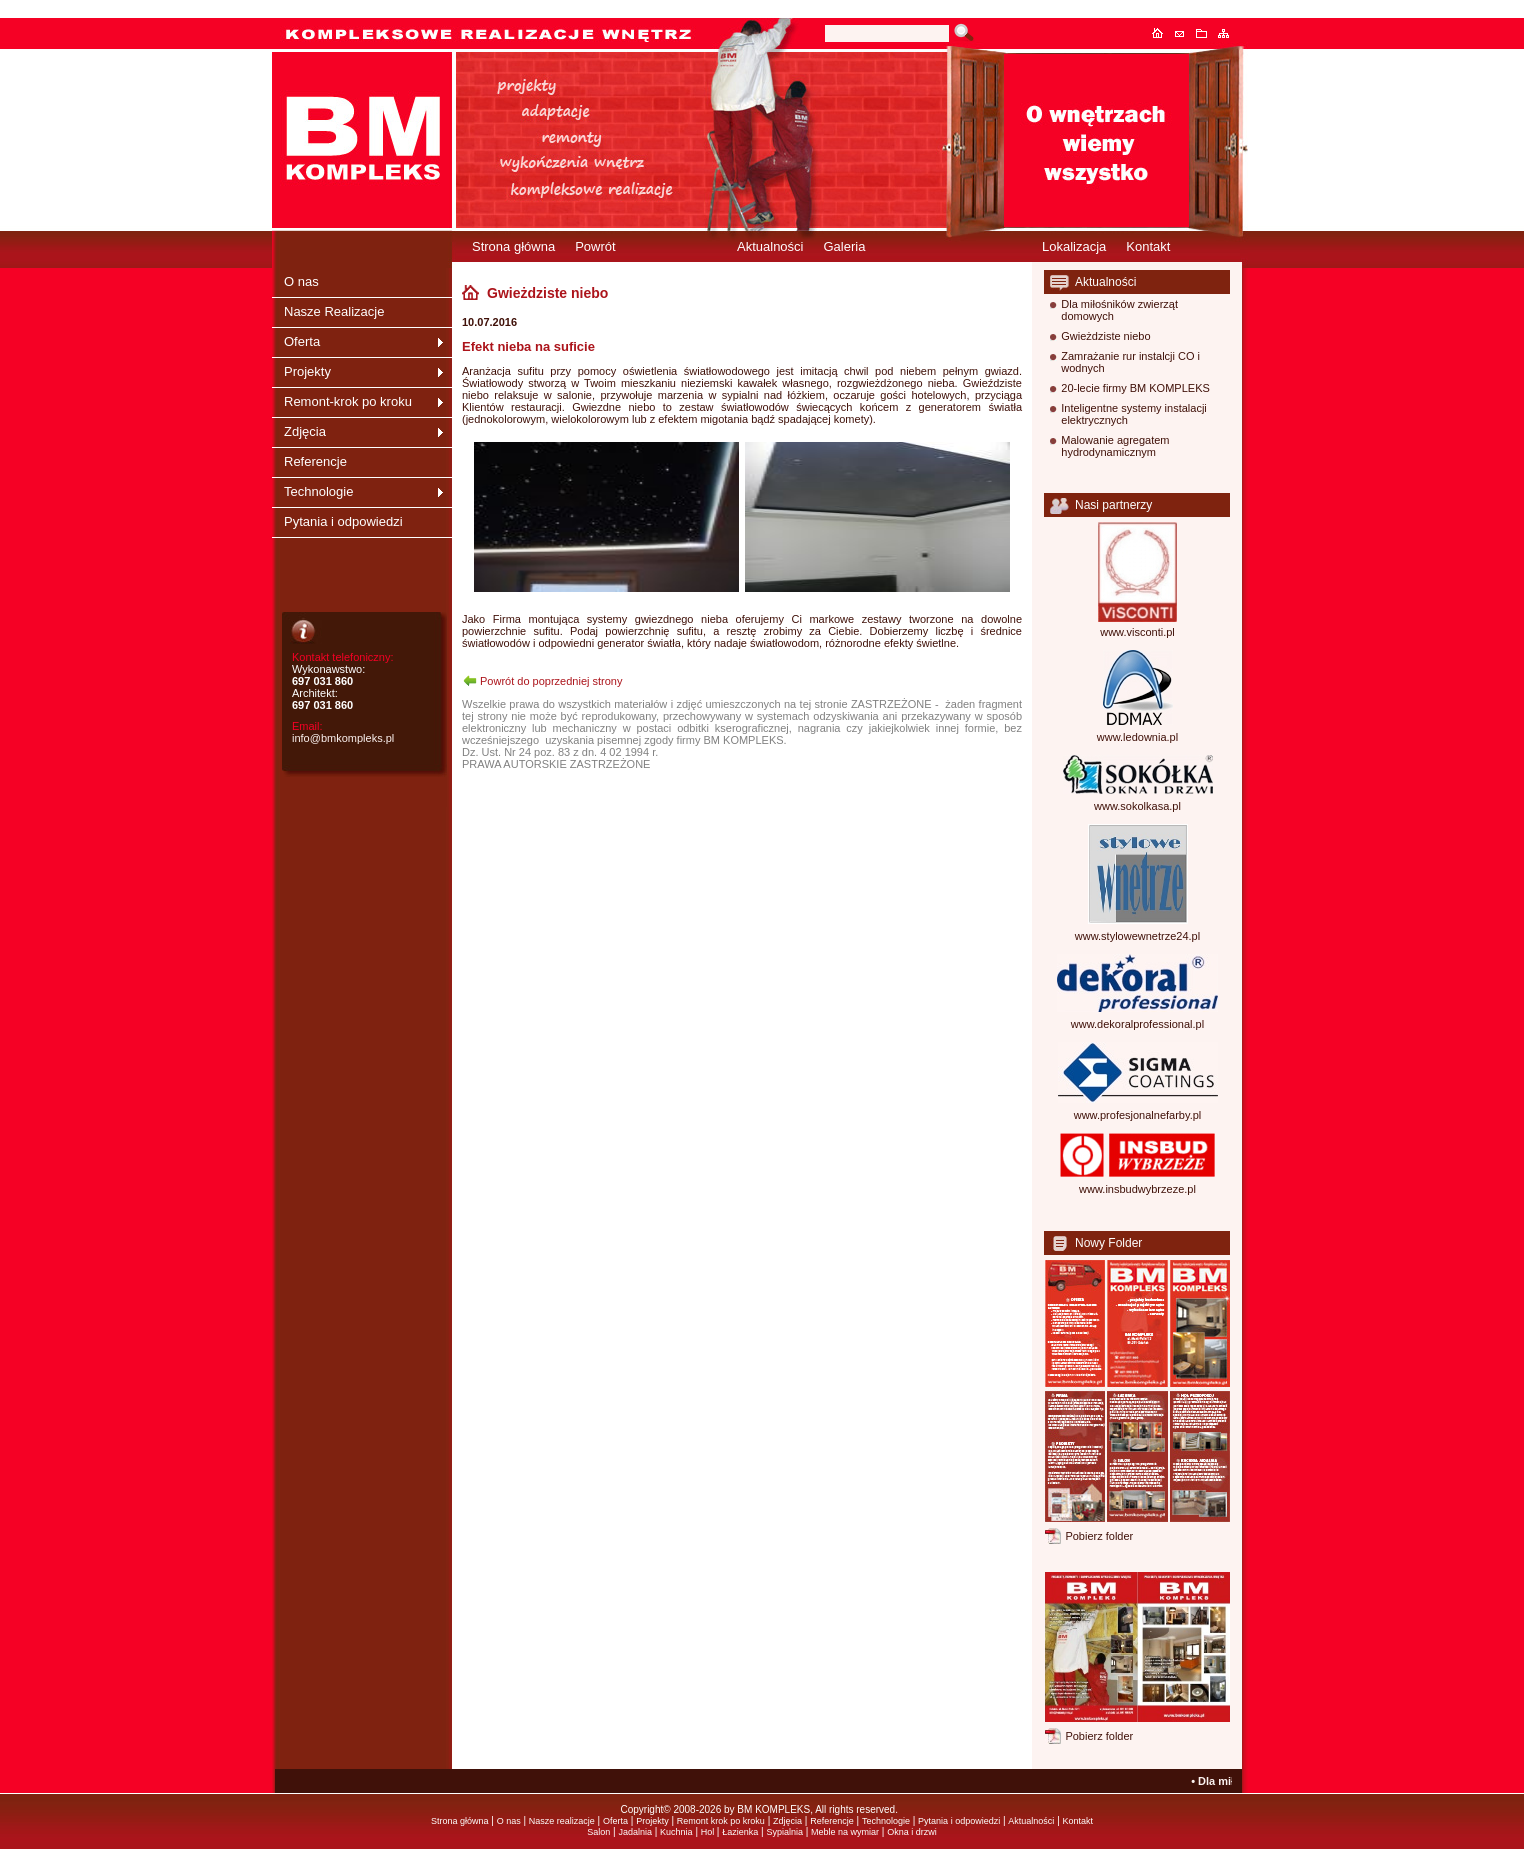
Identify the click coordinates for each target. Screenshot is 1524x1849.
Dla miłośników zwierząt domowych (1119, 310)
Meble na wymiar (845, 1832)
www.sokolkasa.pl (1137, 806)
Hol (709, 1832)
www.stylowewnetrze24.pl (1137, 936)
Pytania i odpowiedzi (343, 521)
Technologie (318, 491)
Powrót (595, 246)
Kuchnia (676, 1832)
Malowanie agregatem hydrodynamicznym (1115, 446)
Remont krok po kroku (721, 1821)
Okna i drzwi (912, 1832)
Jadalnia (635, 1832)
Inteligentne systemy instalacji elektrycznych (1134, 414)
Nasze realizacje (562, 1821)
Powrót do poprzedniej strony (551, 681)
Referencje (315, 461)
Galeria (844, 246)
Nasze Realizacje (334, 311)
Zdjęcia (305, 431)
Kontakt (1185, 33)
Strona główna (1163, 33)
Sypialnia (784, 1832)
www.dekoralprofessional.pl (1137, 1024)
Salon (598, 1832)
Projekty (307, 371)
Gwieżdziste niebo (1105, 336)
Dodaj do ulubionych (1207, 33)
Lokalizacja (1074, 246)
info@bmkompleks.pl (343, 738)
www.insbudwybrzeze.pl (1137, 1189)
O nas (301, 281)
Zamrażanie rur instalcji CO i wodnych (1130, 362)
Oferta (302, 341)
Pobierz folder (1099, 1536)
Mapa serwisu (1229, 33)
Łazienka (740, 1832)
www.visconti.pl (1137, 632)
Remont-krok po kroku (348, 401)
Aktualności (770, 246)
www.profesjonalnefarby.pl (1138, 1115)
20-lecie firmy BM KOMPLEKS (1135, 388)
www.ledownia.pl (1137, 737)
